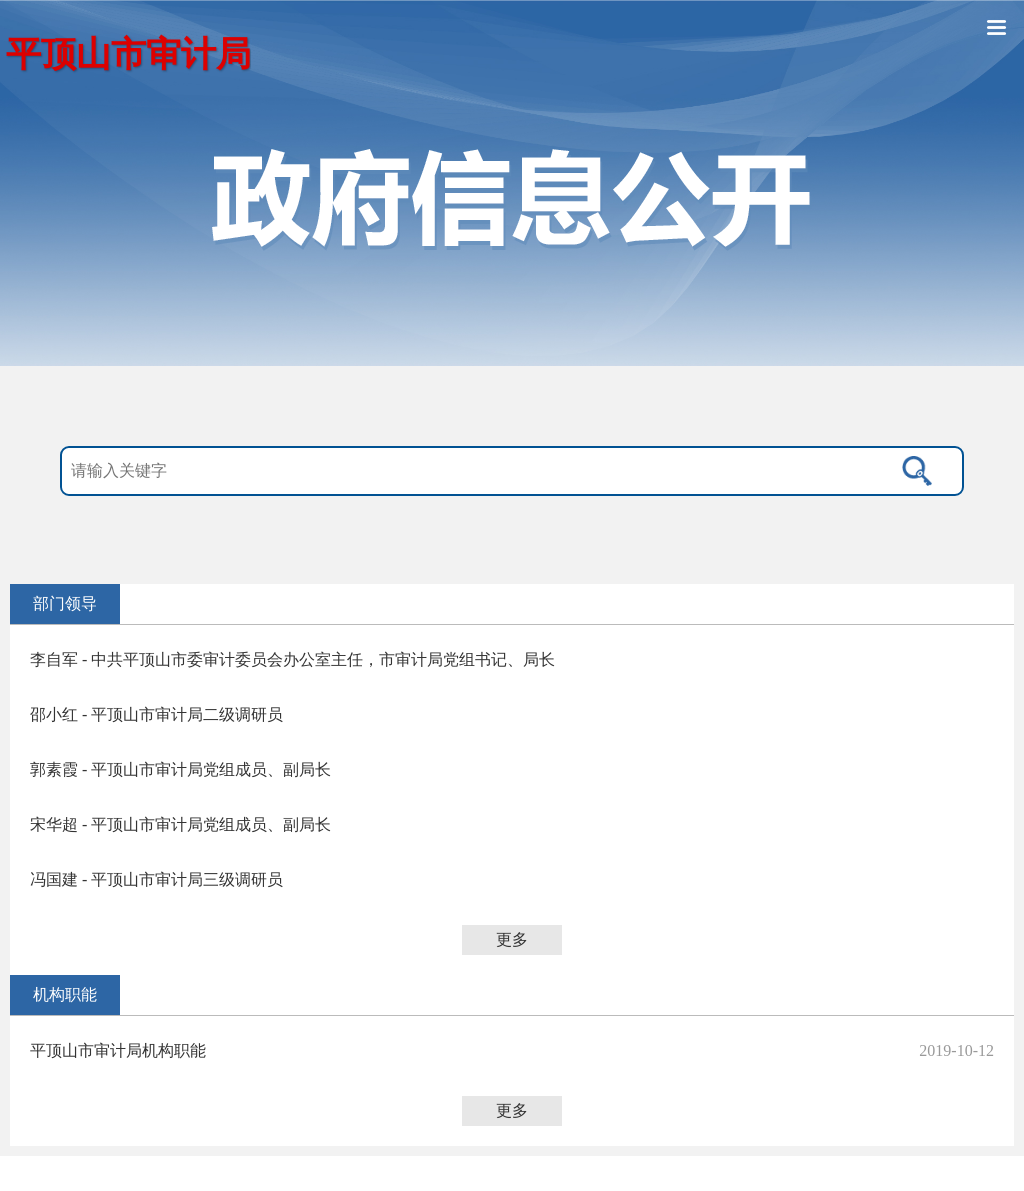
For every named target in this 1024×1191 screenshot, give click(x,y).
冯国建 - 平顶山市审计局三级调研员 (156, 879)
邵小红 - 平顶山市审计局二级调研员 (156, 714)
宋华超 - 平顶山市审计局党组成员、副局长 (180, 824)
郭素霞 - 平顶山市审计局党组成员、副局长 (180, 769)
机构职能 (65, 994)
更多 (512, 939)
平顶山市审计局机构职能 (118, 1050)
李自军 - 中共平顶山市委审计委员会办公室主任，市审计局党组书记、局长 (292, 659)
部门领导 (65, 603)
